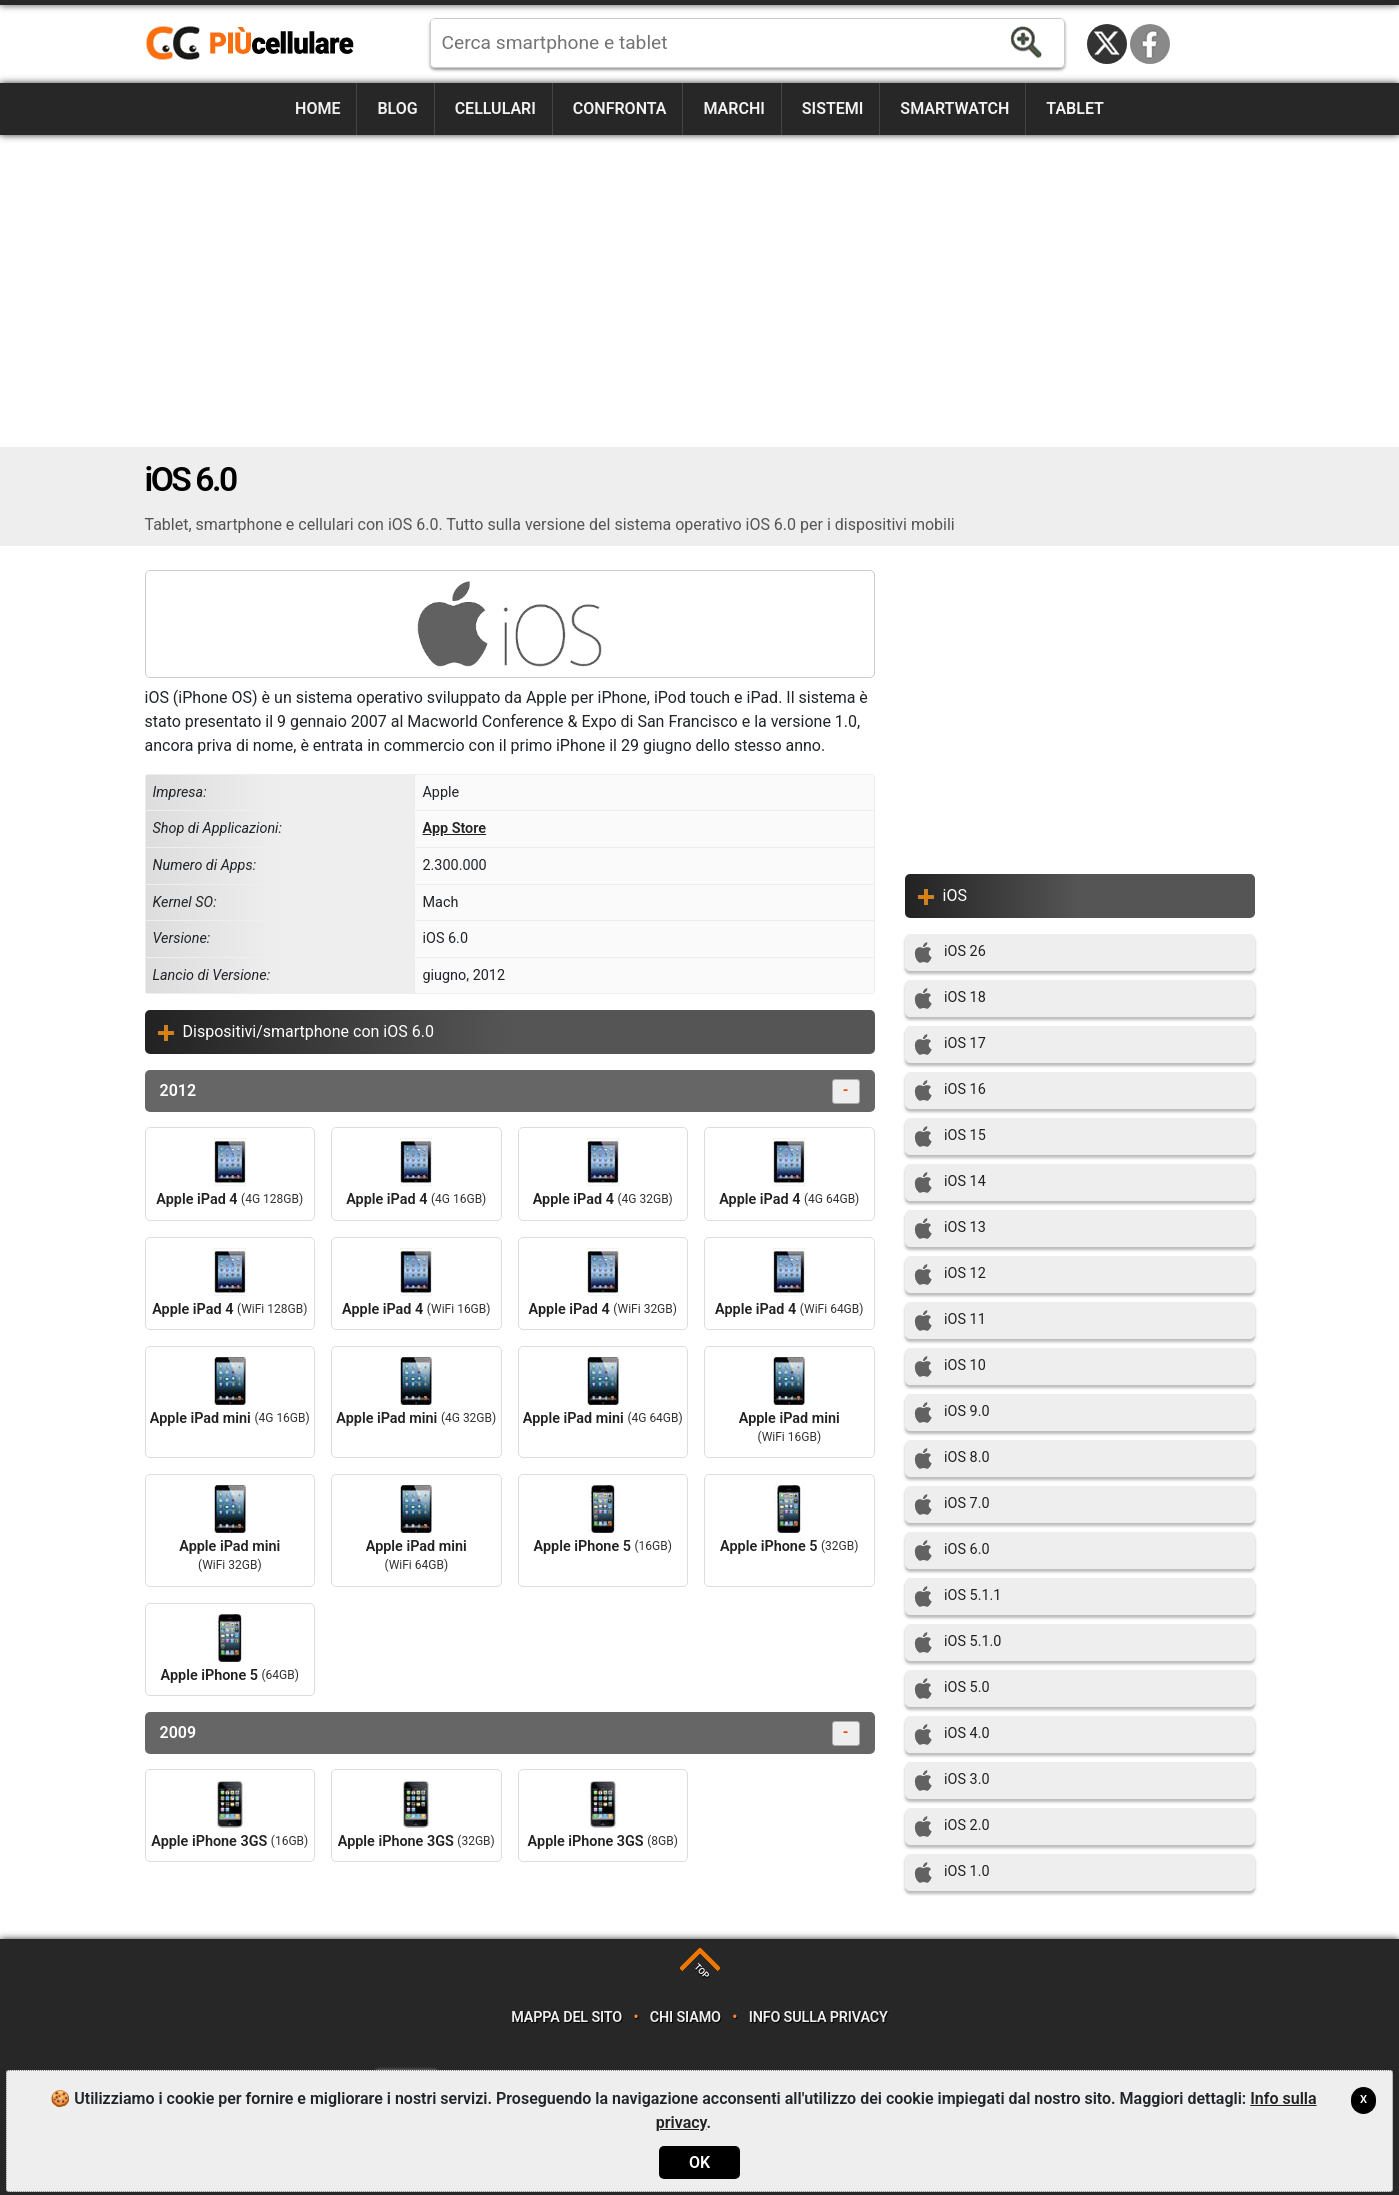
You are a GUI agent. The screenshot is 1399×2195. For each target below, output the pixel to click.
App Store (454, 828)
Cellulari (495, 108)
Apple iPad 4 (229, 1173)
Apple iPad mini (230, 1392)
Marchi (733, 108)
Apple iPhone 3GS (229, 1815)
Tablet (1075, 108)
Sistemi (833, 108)
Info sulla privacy (818, 2017)
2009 (510, 1733)
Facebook (1150, 44)
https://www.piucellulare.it (258, 44)
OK (699, 2162)
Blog (397, 108)
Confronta (620, 108)
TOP (701, 1971)
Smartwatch (954, 108)
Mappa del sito (566, 2017)
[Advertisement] (700, 291)
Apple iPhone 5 (603, 1520)
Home (317, 108)
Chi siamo (685, 2017)
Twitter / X (1107, 44)
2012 (510, 1091)
